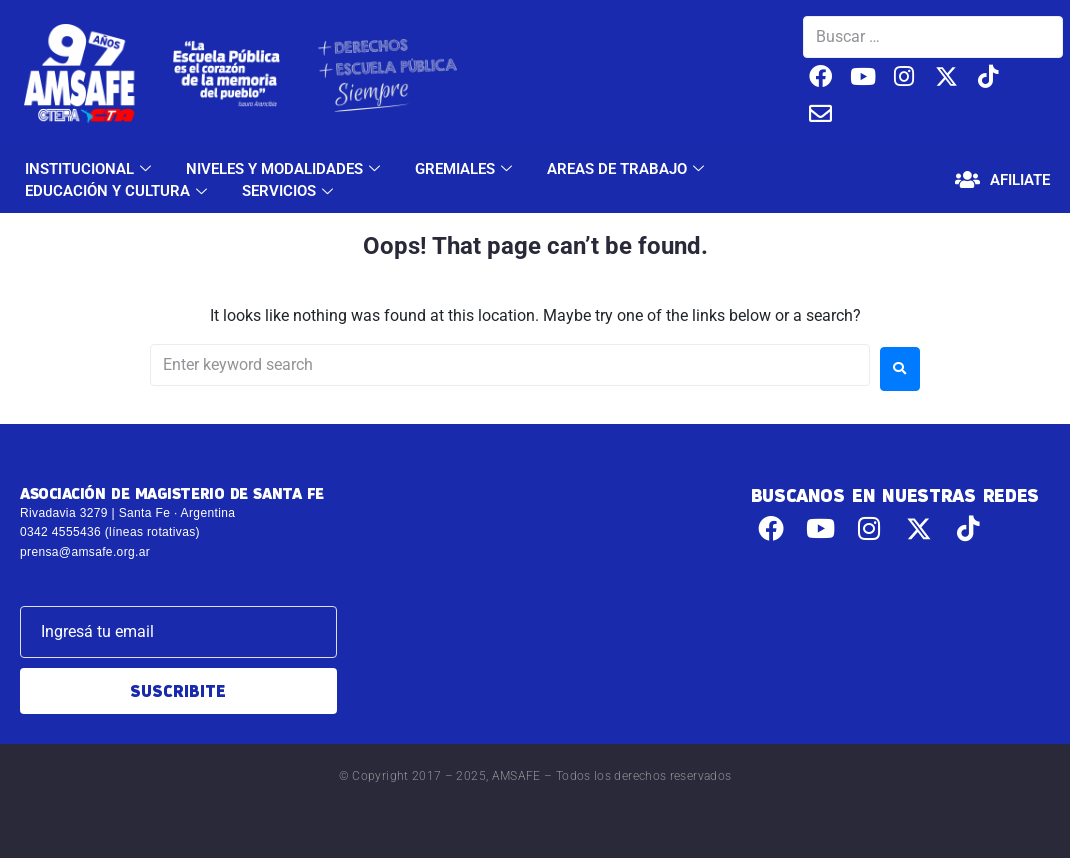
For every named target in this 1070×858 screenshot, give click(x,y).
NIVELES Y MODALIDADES (285, 169)
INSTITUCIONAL (90, 169)
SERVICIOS (290, 191)
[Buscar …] (933, 37)
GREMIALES (466, 169)
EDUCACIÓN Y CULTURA (118, 191)
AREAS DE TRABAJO (628, 169)
